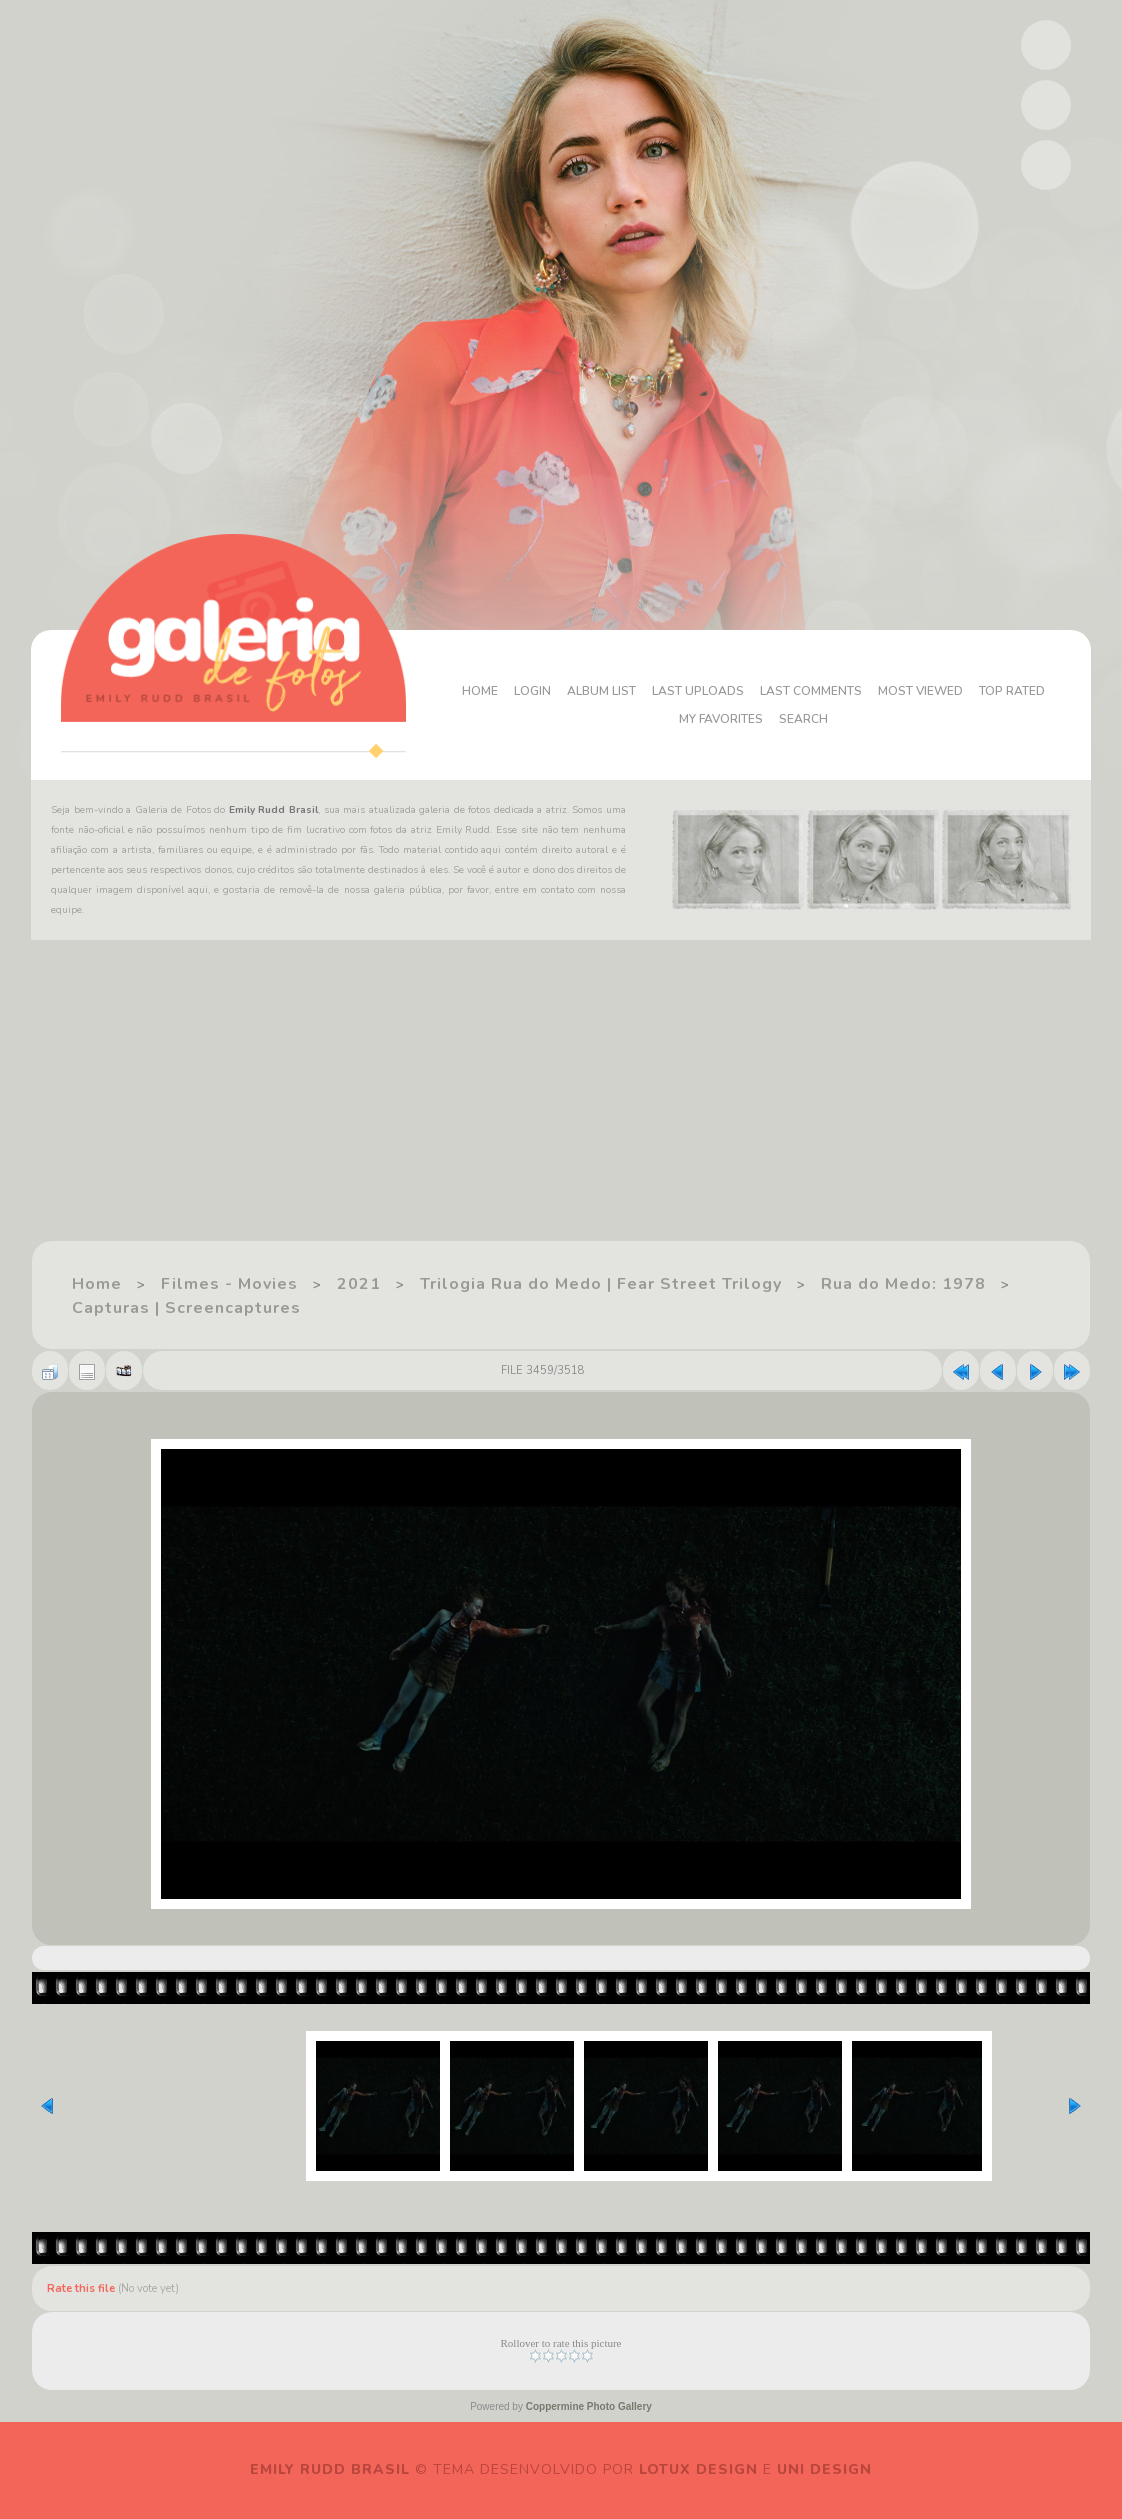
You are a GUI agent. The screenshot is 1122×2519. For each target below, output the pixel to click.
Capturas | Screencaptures (186, 1308)
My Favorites (721, 719)
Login (532, 691)
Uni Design (824, 2469)
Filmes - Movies (229, 1284)
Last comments (811, 691)
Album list (601, 691)
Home (480, 691)
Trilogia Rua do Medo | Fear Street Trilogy (601, 1284)
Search (803, 719)
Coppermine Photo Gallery (589, 2406)
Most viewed (920, 691)
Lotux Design (698, 2469)
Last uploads (698, 691)
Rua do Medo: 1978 (903, 1284)
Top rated (1012, 691)
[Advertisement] (561, 1100)
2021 (359, 1284)
